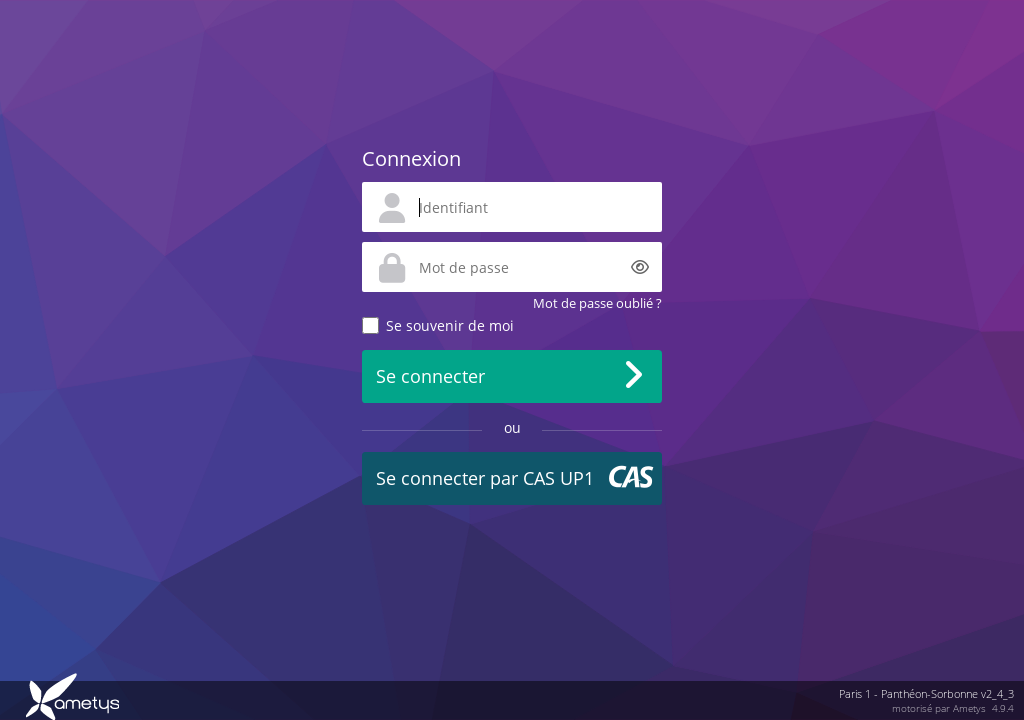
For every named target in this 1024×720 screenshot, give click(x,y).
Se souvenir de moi (450, 325)
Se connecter (430, 376)
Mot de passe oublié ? (597, 303)
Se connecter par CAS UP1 (485, 478)
